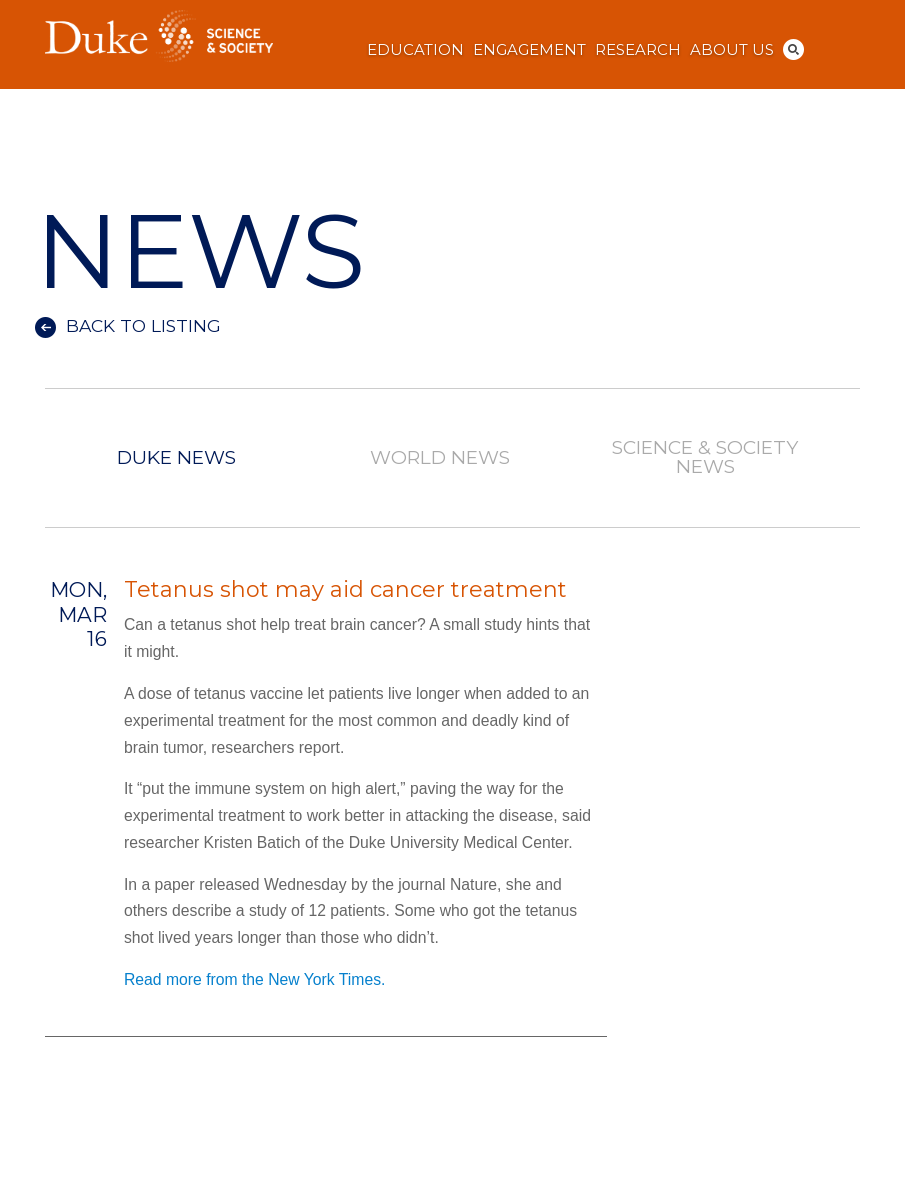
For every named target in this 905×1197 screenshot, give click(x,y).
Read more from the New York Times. (254, 979)
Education (415, 50)
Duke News (175, 458)
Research (638, 50)
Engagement (529, 50)
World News (440, 458)
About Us (732, 50)
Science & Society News (705, 458)
